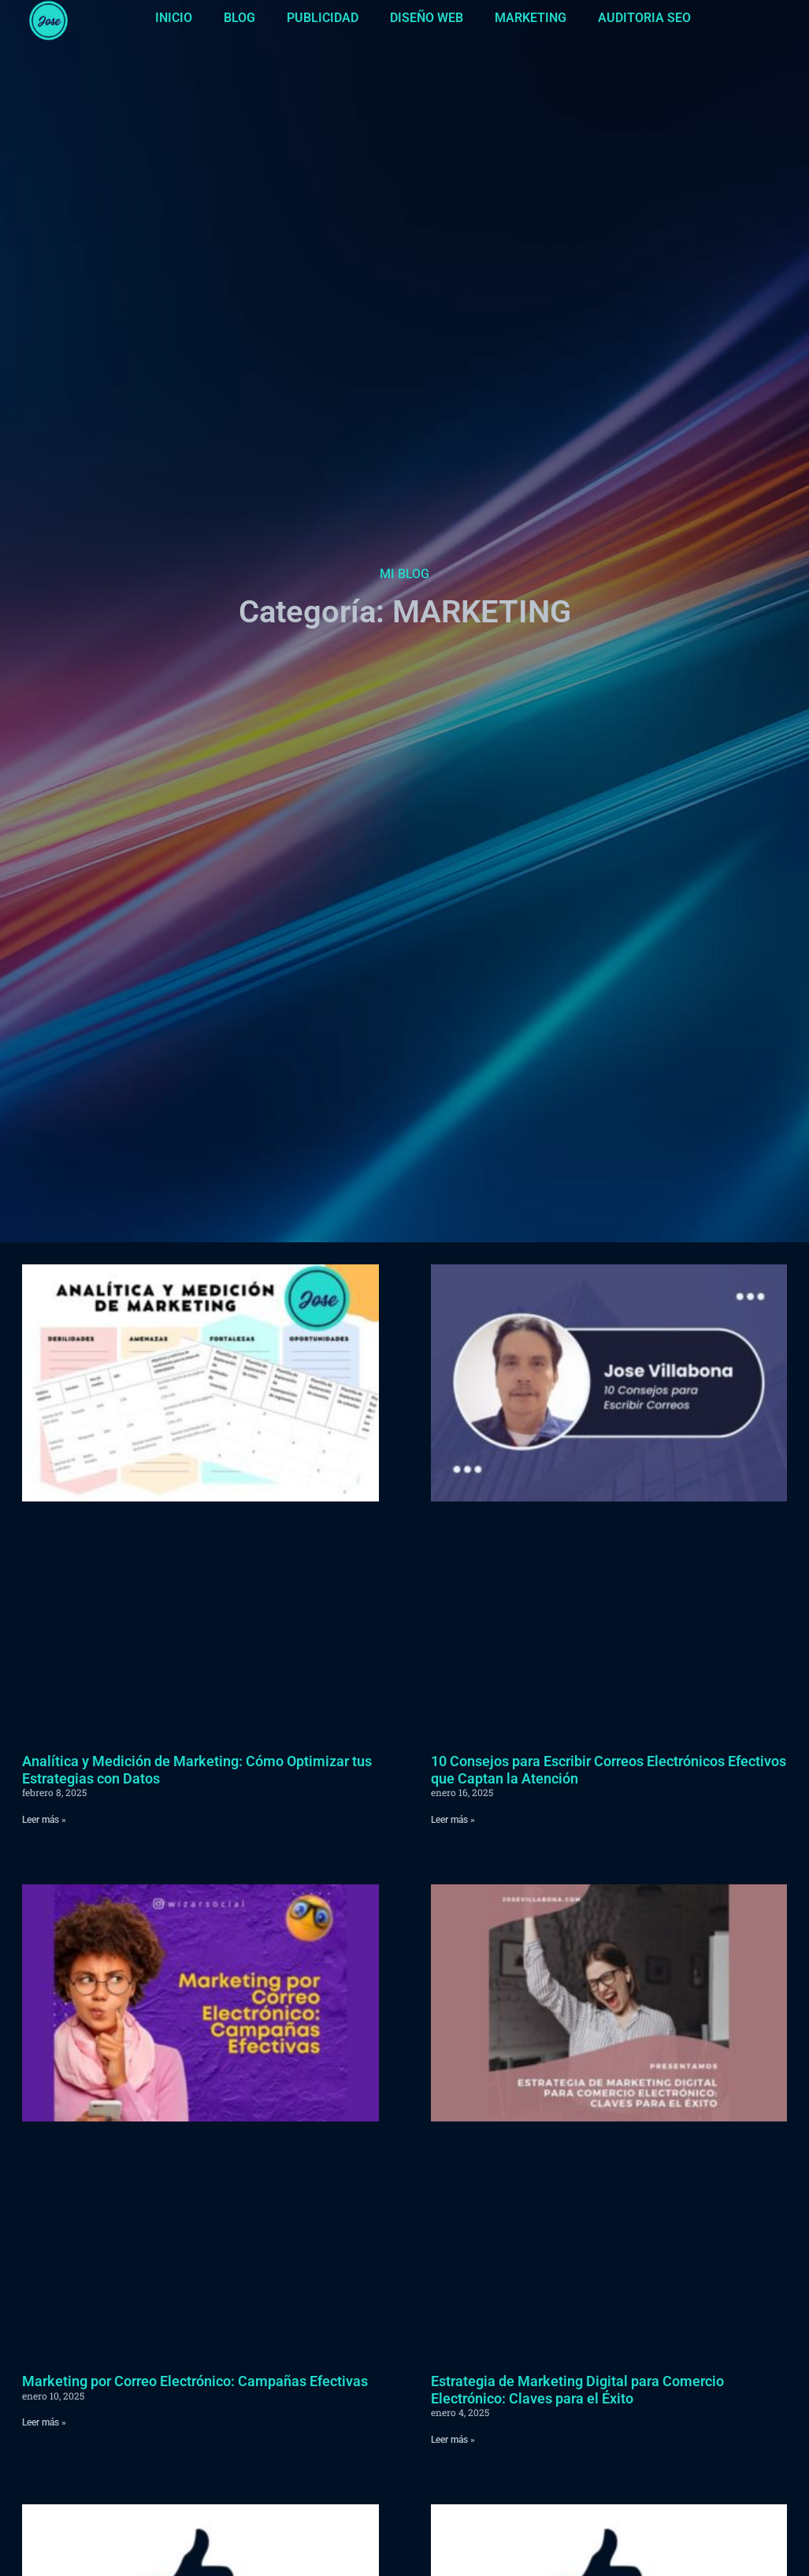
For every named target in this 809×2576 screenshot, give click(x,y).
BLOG (239, 17)
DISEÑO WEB (426, 17)
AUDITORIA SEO (644, 17)
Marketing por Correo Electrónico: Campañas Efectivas (195, 2381)
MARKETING (530, 17)
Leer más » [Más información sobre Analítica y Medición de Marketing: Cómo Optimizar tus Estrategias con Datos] (44, 1819)
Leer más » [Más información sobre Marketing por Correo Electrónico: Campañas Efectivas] (44, 2422)
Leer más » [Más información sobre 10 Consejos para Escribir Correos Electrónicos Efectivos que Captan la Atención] (453, 1819)
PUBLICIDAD (322, 17)
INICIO (173, 17)
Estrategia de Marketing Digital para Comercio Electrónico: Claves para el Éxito (577, 2390)
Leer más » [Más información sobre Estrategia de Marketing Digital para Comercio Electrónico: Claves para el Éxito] (453, 2439)
